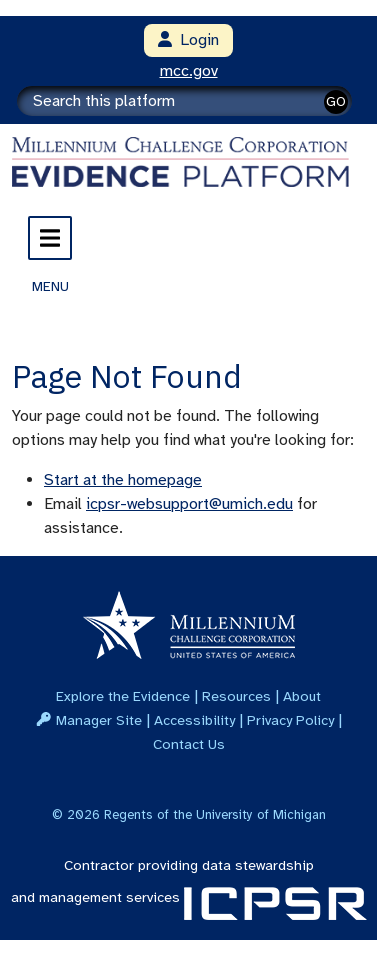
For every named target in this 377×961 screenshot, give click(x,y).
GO (336, 101)
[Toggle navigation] (50, 238)
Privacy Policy (290, 720)
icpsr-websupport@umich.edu (189, 504)
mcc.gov (189, 71)
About (302, 696)
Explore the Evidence (123, 696)
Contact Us (189, 744)
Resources (236, 696)
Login (188, 40)
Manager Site (99, 720)
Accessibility (194, 720)
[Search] (184, 101)
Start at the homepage (123, 480)
